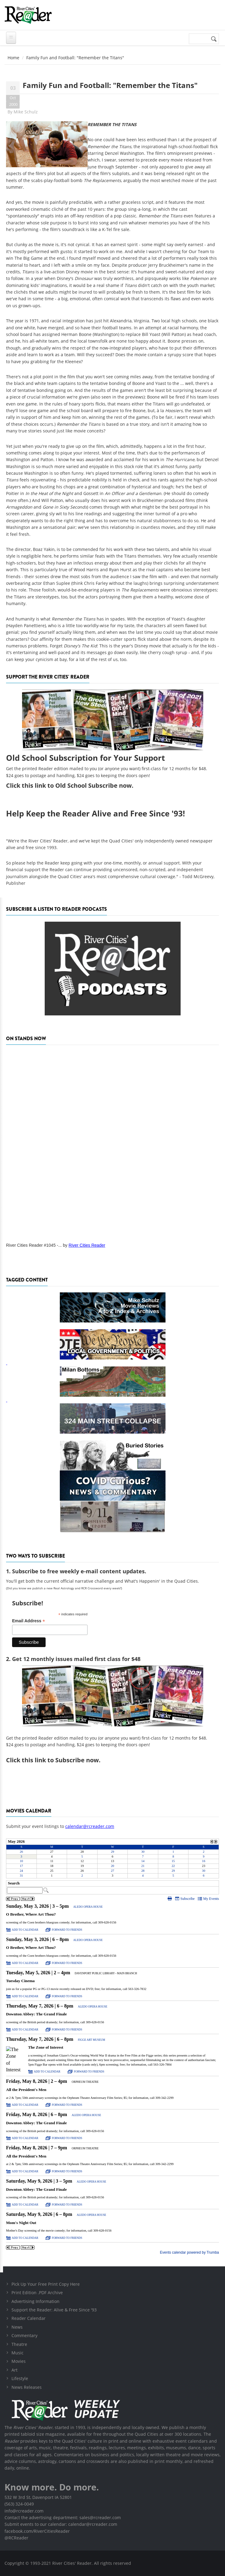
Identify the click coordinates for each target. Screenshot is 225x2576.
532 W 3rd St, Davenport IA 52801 (38, 2497)
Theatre (19, 2344)
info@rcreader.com (24, 2511)
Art (14, 2370)
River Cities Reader (87, 1245)
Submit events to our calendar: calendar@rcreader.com (61, 2524)
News (17, 2327)
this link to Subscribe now (60, 1760)
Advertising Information (35, 2301)
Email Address (28, 1621)
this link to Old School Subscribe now (77, 785)
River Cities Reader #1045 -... (34, 1245)
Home (13, 57)
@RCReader (16, 2538)
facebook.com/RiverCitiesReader (37, 2531)
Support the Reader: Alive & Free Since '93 (54, 2310)
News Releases (26, 2387)
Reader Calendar (28, 2318)
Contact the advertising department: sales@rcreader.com (63, 2517)
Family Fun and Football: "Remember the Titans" (110, 85)
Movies (18, 2361)
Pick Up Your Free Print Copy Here (45, 2284)
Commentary (24, 2335)
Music (17, 2353)
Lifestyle (19, 2378)
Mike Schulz (26, 112)
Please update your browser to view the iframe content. (112, 1858)
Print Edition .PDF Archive (37, 2292)
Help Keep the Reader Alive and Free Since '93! (95, 813)
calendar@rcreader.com (89, 1826)
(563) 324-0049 (19, 2504)
